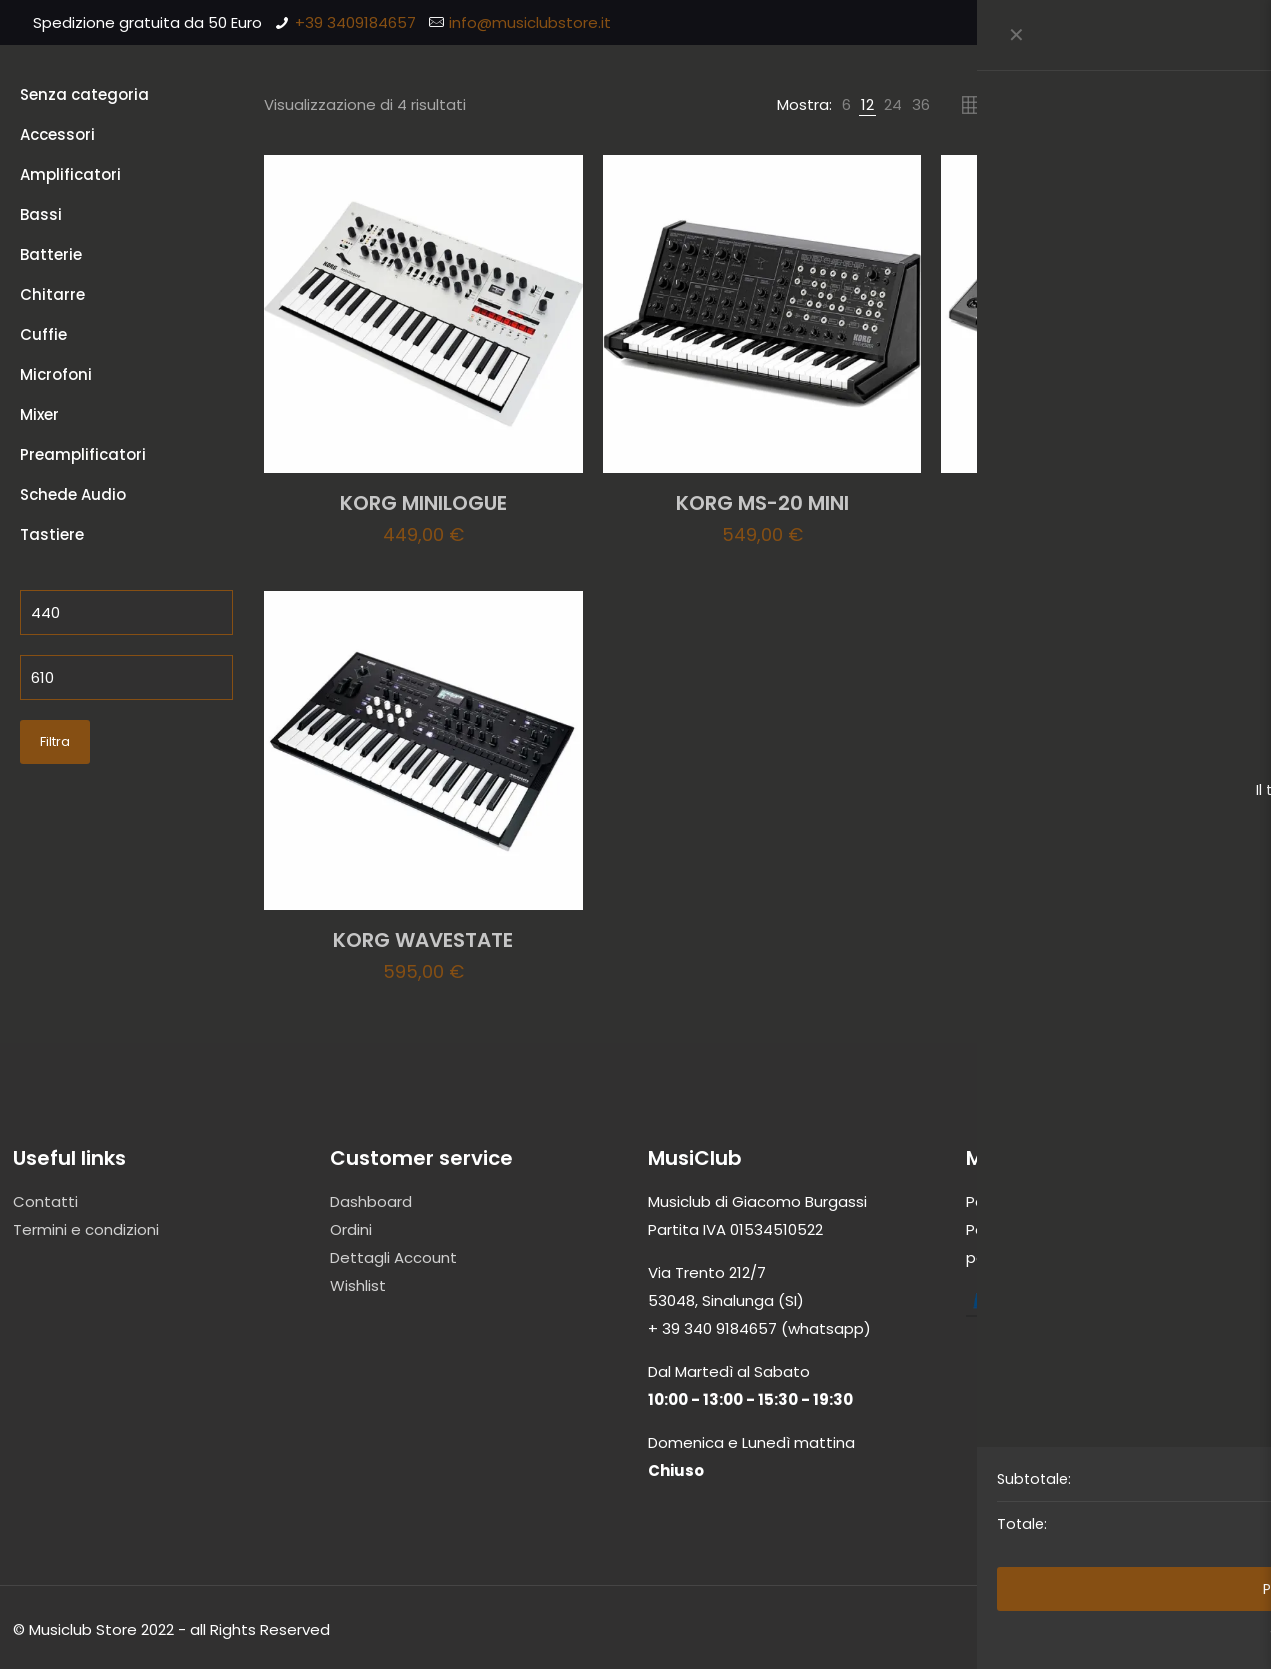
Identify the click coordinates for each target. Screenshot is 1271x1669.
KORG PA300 (1101, 503)
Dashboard (371, 1201)
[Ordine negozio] (1163, 105)
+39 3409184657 (355, 22)
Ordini (351, 1229)
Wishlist (358, 1285)
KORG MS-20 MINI (762, 503)
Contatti (45, 1201)
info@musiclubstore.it (530, 22)
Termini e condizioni (86, 1229)
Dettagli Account (393, 1257)
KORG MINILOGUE (423, 503)
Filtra (55, 741)
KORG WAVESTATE (423, 940)
